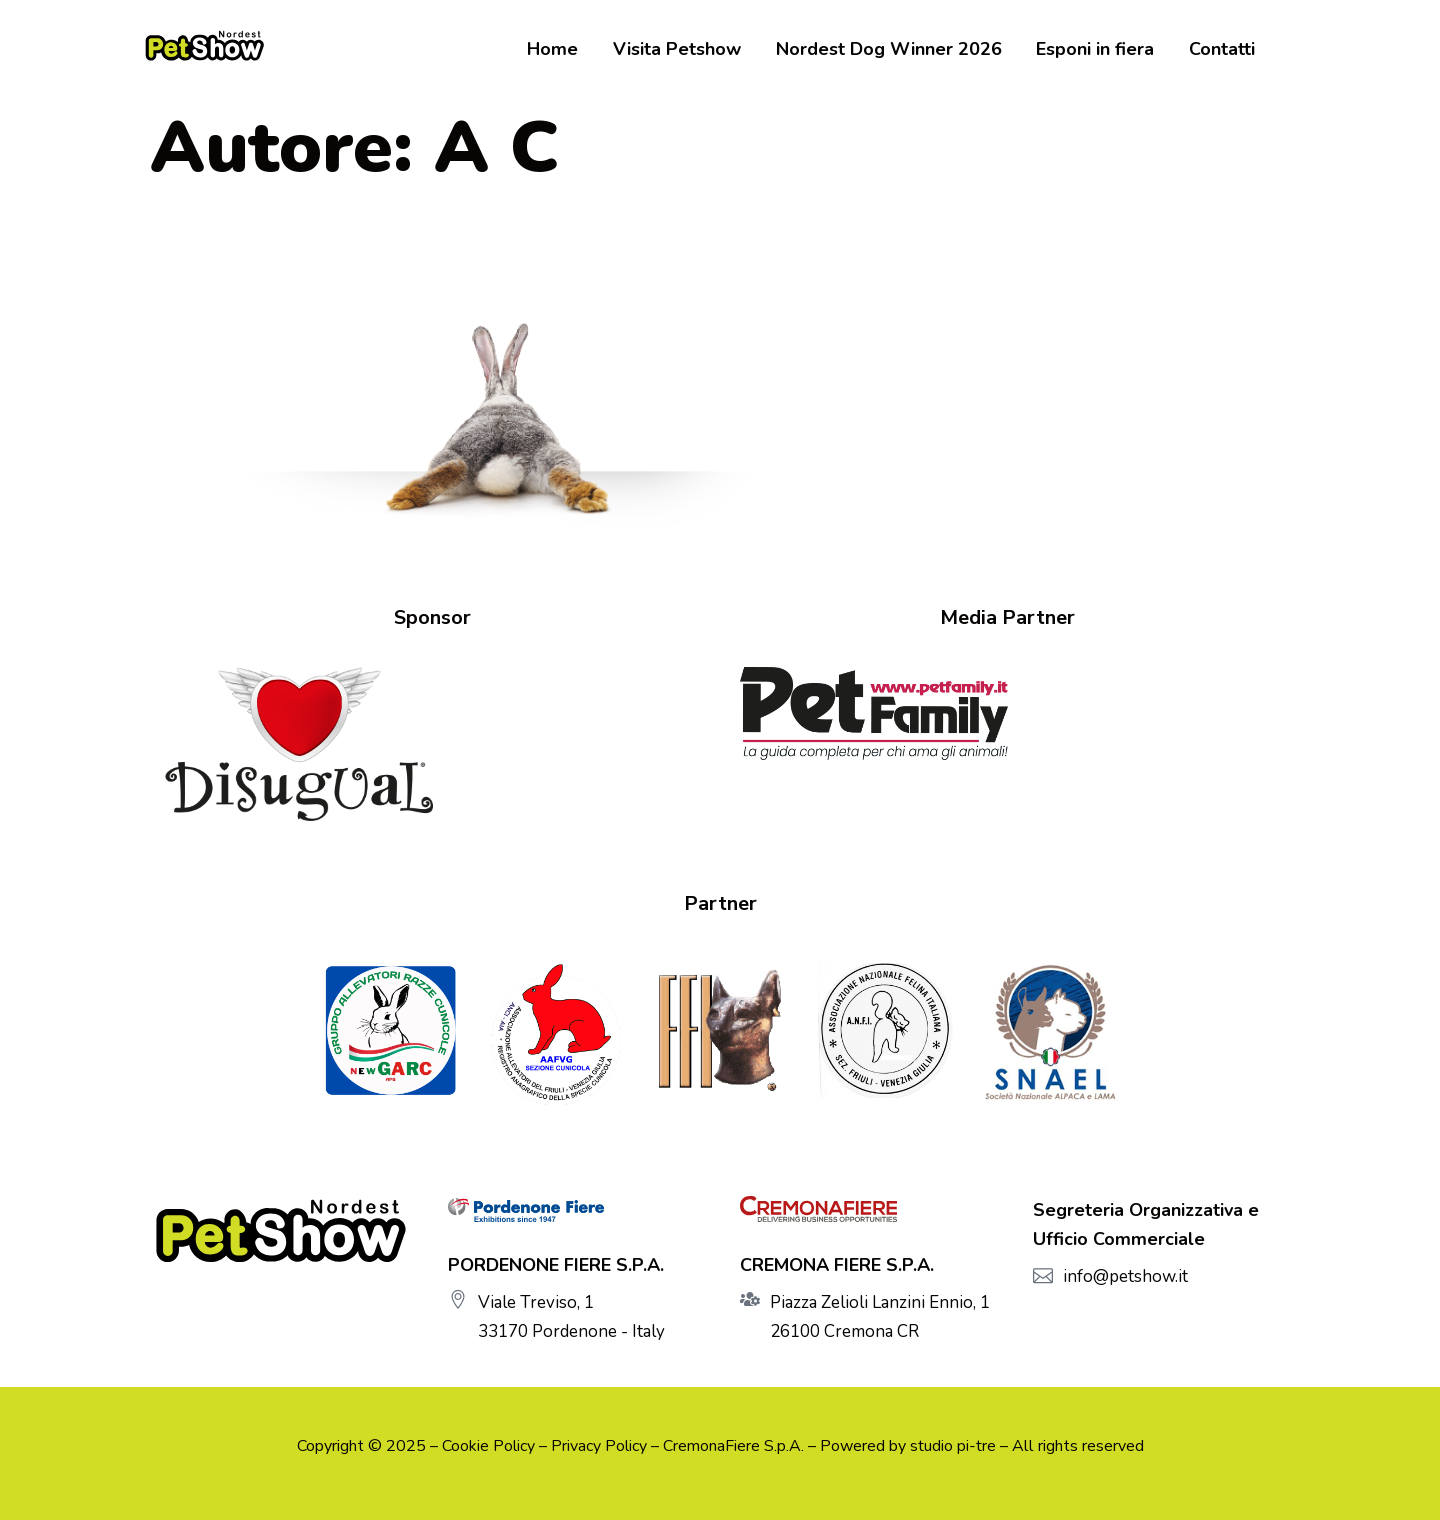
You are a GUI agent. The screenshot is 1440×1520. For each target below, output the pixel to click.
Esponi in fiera (1100, 50)
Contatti (1222, 50)
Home (571, 50)
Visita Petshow (691, 50)
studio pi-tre (953, 1446)
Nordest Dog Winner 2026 (898, 50)
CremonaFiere (711, 1446)
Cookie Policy (488, 1446)
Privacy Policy (599, 1446)
